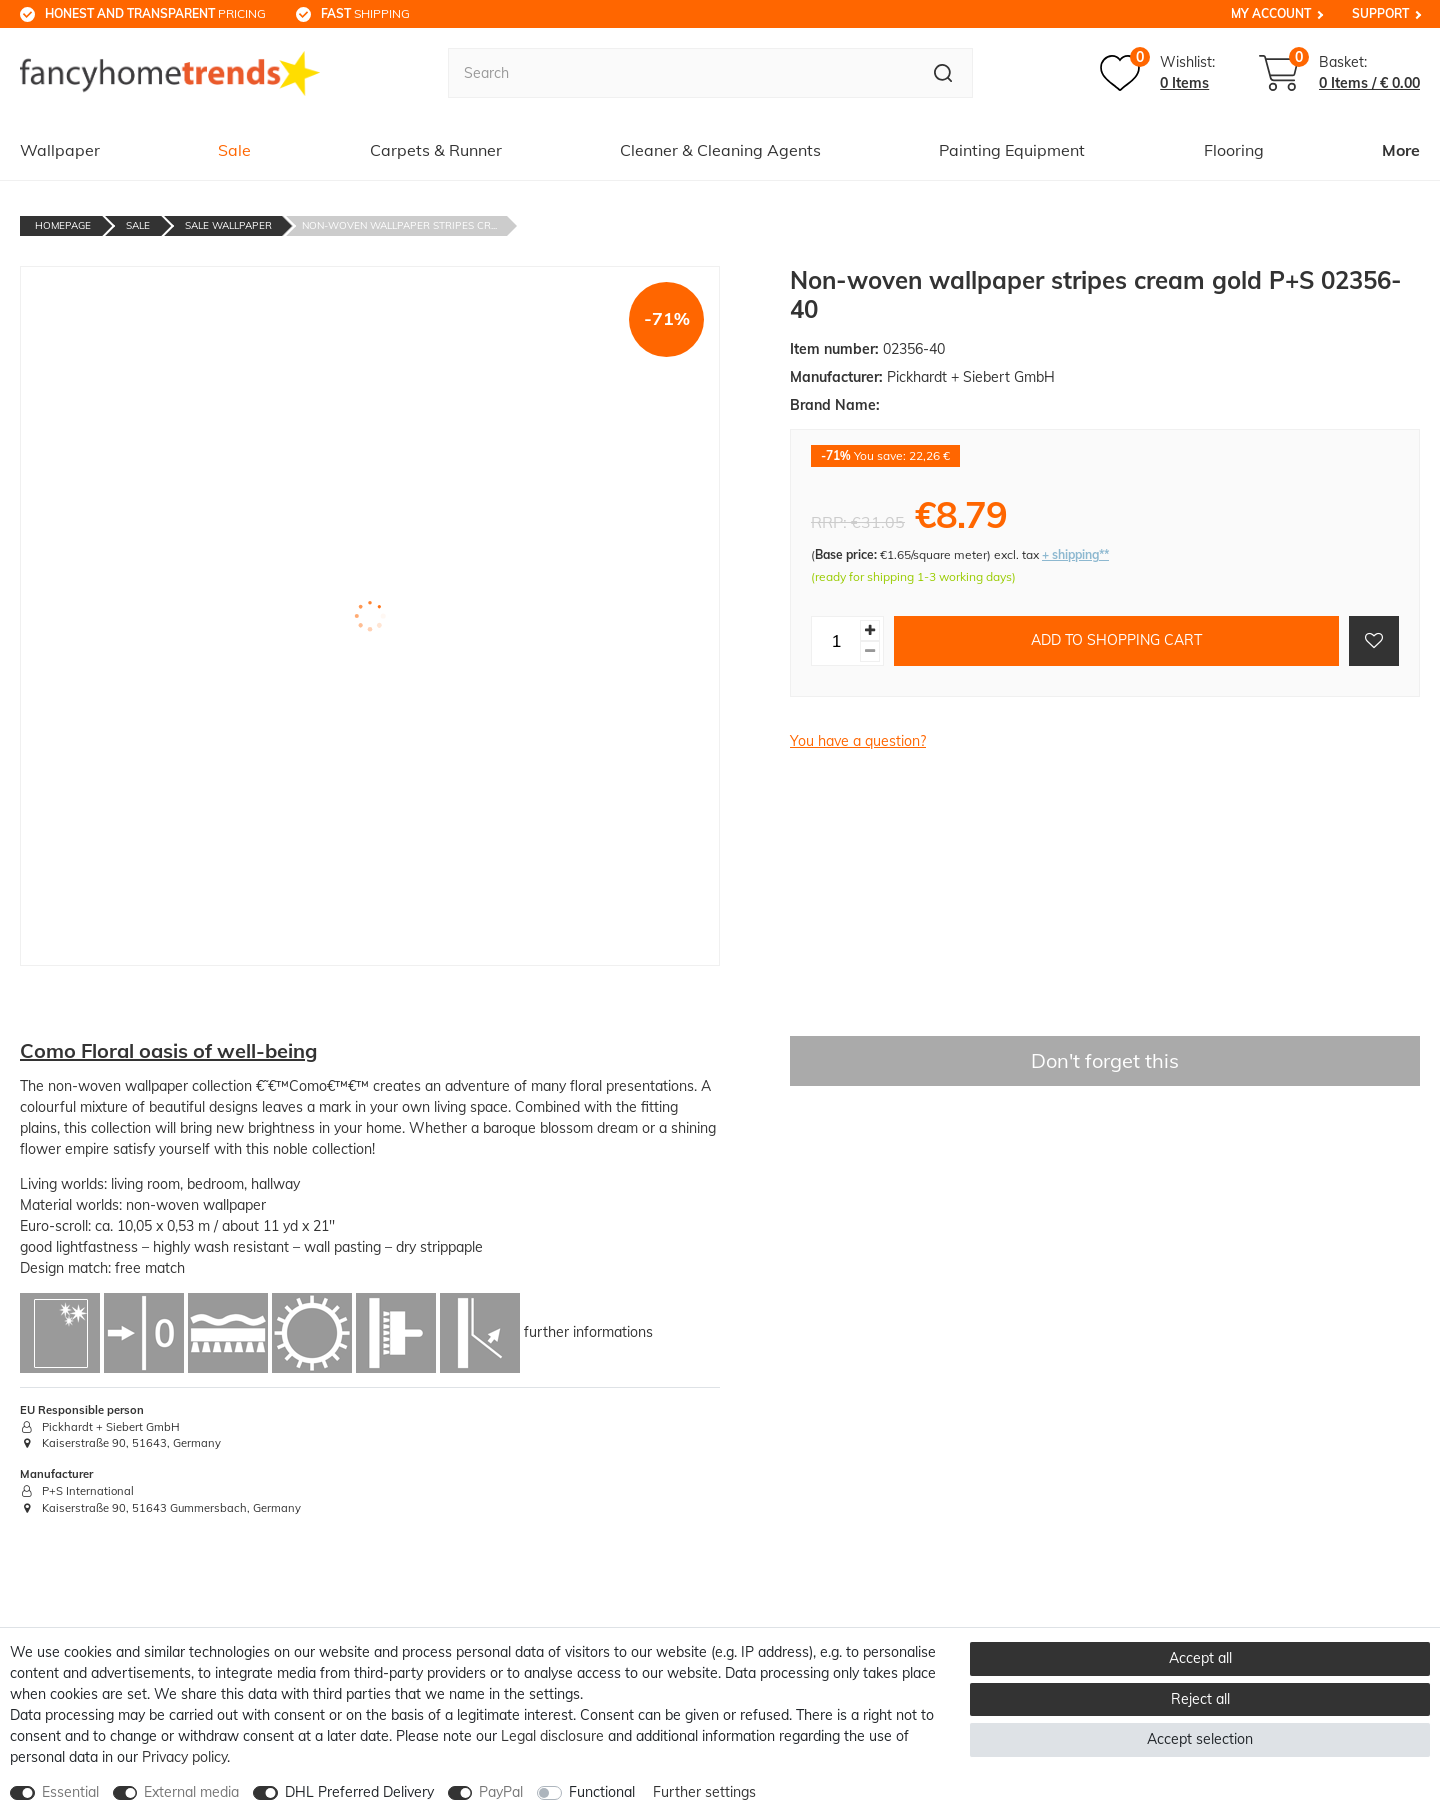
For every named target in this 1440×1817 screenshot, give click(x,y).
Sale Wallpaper (228, 225)
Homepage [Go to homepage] (63, 225)
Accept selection (1200, 1739)
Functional (602, 1792)
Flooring (1234, 150)
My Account (1271, 13)
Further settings (704, 1792)
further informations (588, 1331)
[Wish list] (1157, 73)
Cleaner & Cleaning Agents (720, 150)
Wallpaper (60, 150)
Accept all (1200, 1658)
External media (191, 1792)
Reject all (1200, 1699)
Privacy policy (184, 1757)
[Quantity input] (836, 641)
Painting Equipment (1012, 150)
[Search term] (681, 73)
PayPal (501, 1792)
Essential (70, 1792)
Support (1380, 13)
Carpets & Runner (436, 150)
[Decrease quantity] (870, 651)
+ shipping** (1075, 554)
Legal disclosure (552, 1736)
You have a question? (858, 741)
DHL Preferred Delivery (359, 1792)
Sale (234, 150)
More (1401, 150)
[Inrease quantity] (870, 630)
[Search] (943, 73)
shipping (365, 13)
